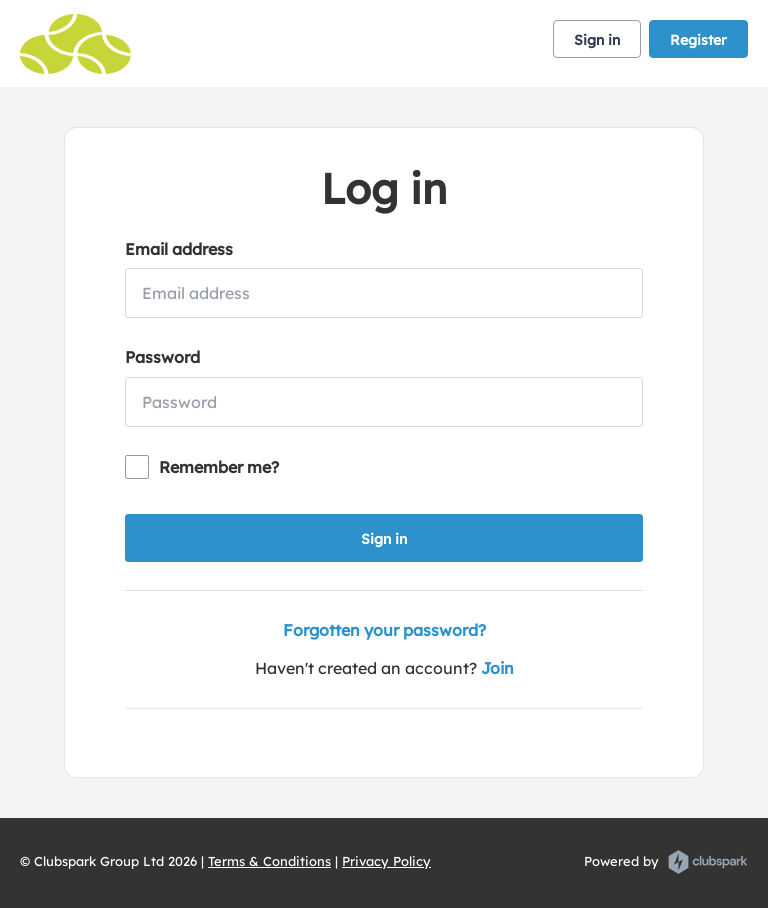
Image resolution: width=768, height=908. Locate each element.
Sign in (597, 40)
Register (698, 40)
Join (497, 668)
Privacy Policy (386, 861)
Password (162, 357)
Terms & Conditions (269, 861)
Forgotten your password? (384, 630)
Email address (179, 249)
